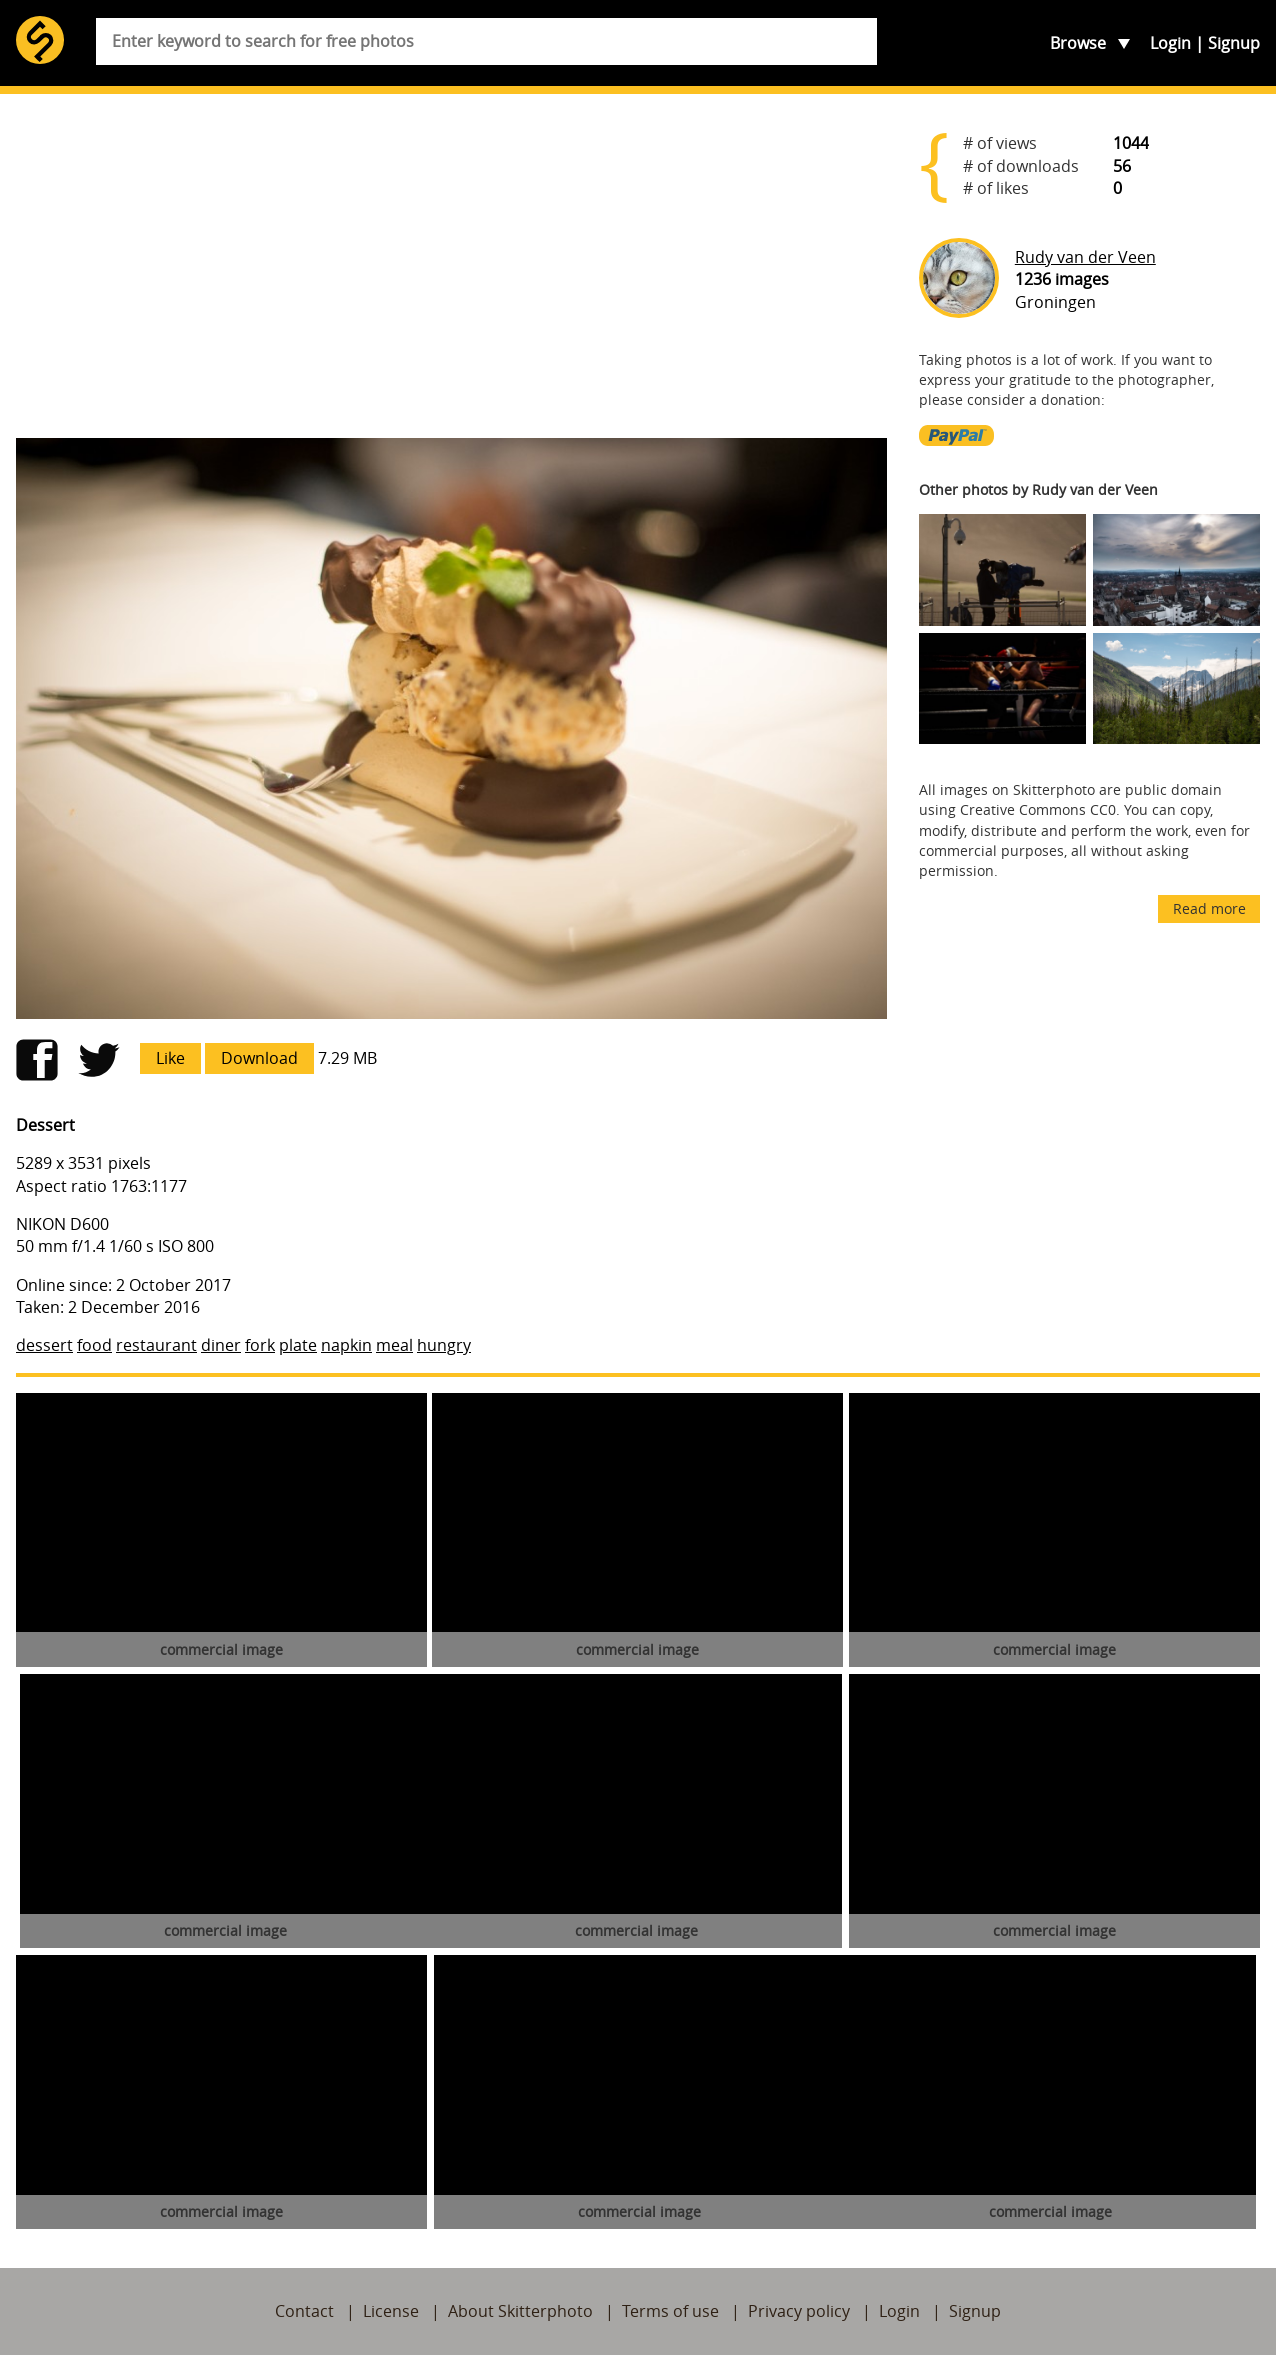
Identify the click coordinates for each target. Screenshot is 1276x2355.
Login (1170, 43)
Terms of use (670, 2311)
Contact (304, 2311)
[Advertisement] (451, 266)
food (94, 1345)
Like (170, 1058)
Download (259, 1058)
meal (394, 1345)
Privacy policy (799, 2311)
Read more (1209, 908)
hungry (444, 1345)
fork (260, 1345)
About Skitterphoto (520, 2311)
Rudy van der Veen (1085, 257)
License (391, 2311)
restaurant (156, 1345)
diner (221, 1345)
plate (298, 1345)
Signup (1234, 43)
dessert (44, 1345)
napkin (346, 1345)
